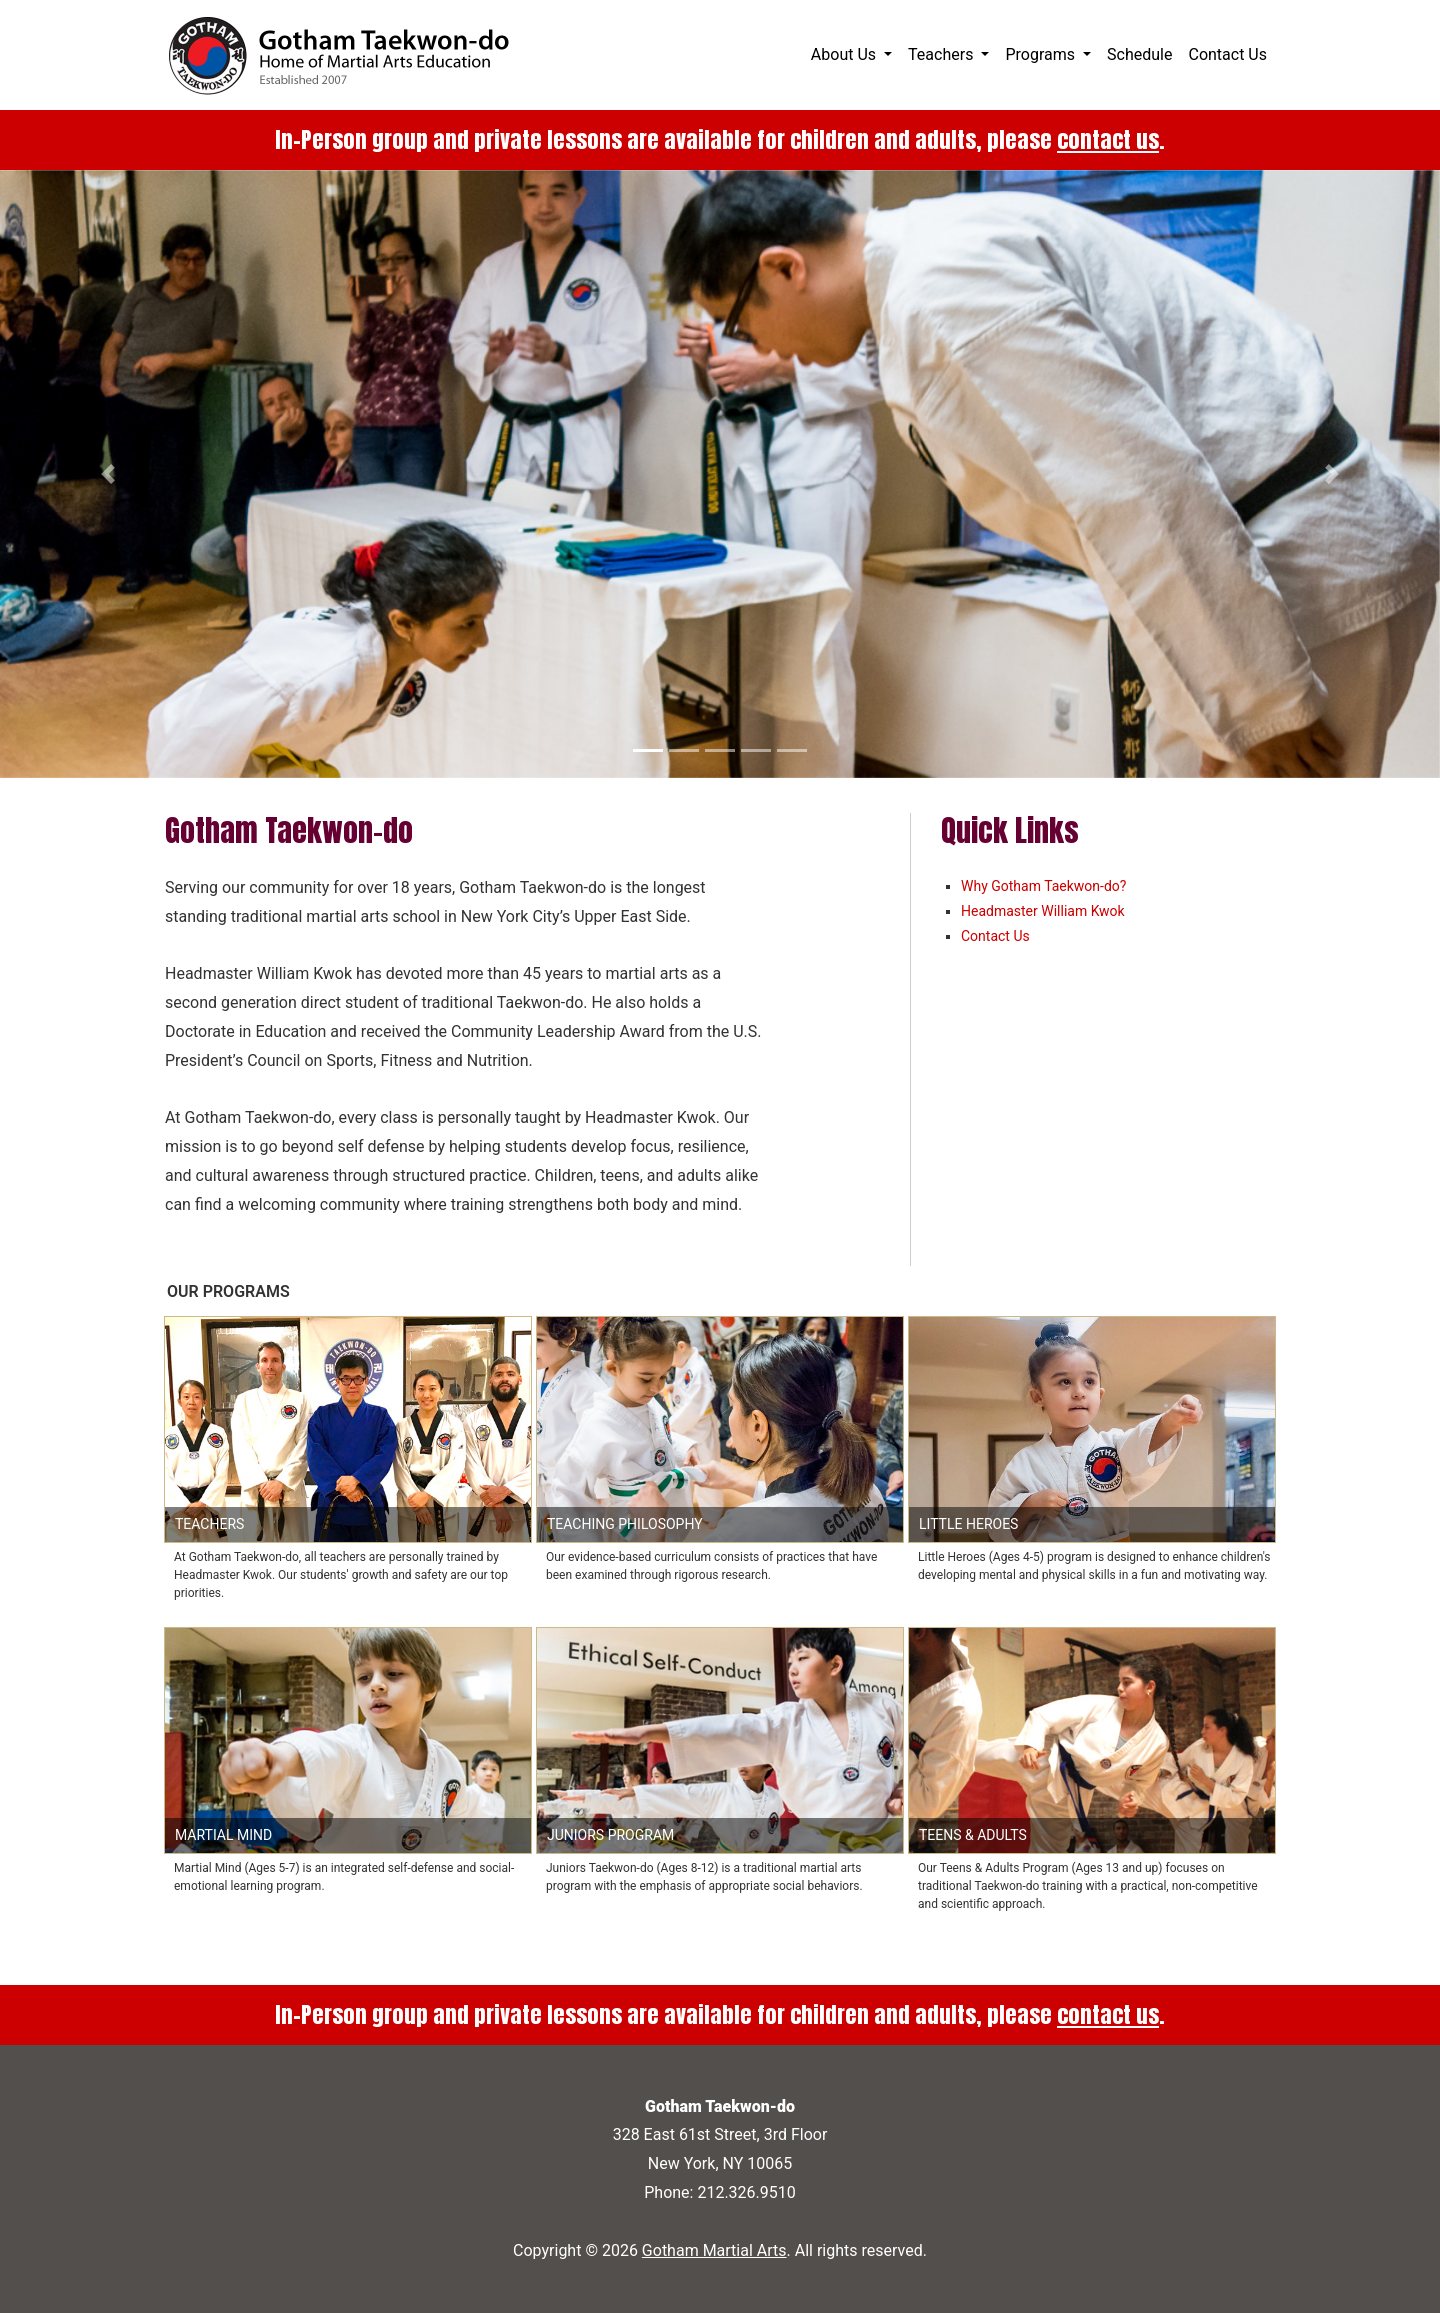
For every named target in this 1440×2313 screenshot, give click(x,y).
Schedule (1139, 54)
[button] (108, 474)
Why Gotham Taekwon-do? (1043, 886)
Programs (1042, 54)
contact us (1108, 139)
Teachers (942, 54)
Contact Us (1227, 54)
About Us (845, 54)
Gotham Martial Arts (714, 2250)
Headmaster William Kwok (1043, 911)
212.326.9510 (746, 2192)
